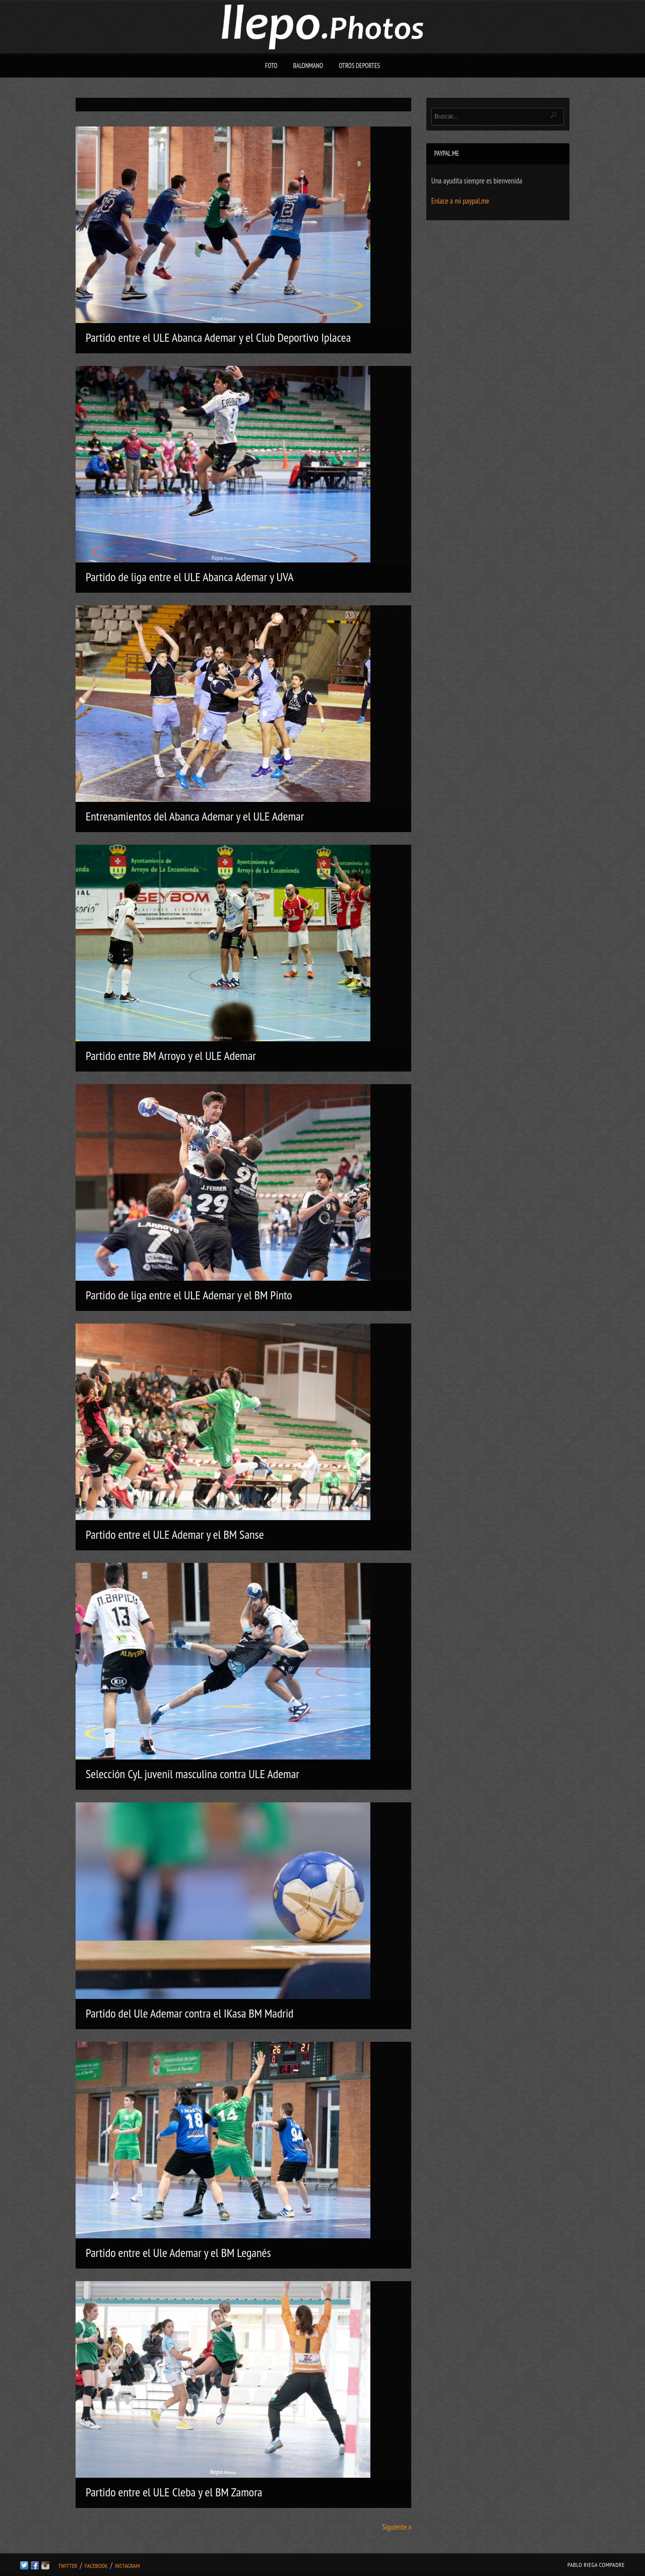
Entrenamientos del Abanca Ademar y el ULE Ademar (195, 816)
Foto (271, 65)
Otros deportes (359, 65)
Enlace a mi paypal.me (460, 201)
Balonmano (308, 65)
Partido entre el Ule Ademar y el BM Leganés (178, 2252)
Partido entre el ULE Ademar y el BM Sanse (175, 1534)
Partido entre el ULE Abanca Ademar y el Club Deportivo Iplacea (218, 337)
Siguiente (397, 2527)
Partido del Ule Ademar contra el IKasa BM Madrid (190, 2013)
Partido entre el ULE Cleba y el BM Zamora (174, 2492)
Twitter (67, 2565)
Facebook (96, 2565)
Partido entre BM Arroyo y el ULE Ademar (171, 1055)
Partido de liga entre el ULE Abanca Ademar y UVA (190, 577)
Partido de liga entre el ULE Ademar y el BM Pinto (189, 1295)
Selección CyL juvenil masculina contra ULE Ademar (192, 1774)
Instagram (127, 2565)
